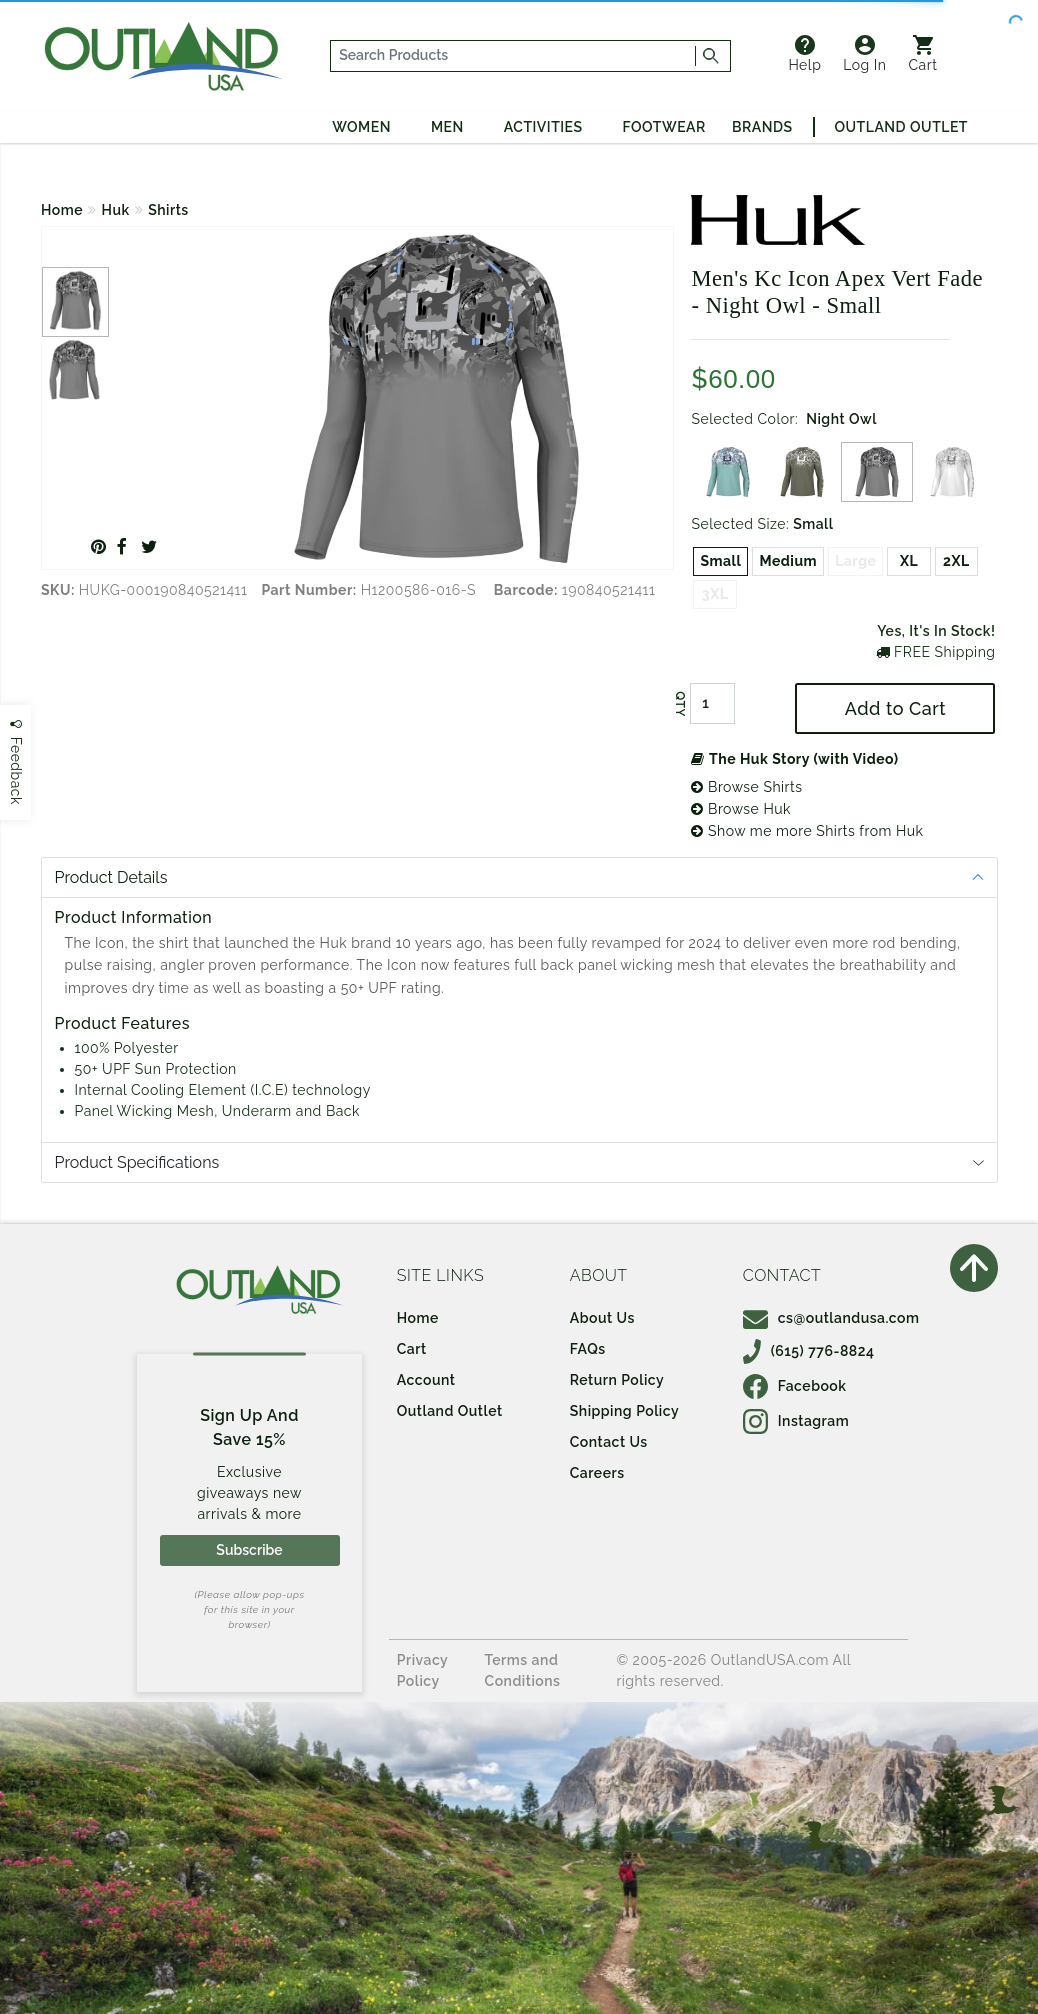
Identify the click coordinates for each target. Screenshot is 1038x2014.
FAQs (588, 1349)
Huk (116, 210)
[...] (513, 56)
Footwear (664, 127)
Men (447, 127)
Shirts (168, 210)
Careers (597, 1473)
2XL (956, 561)
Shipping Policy (624, 1411)
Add (895, 708)
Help (804, 54)
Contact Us (609, 1442)
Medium (788, 561)
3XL (715, 594)
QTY (680, 704)
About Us (602, 1318)
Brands (762, 127)
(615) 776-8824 (809, 1351)
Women (361, 127)
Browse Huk (740, 809)
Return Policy (617, 1380)
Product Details (111, 877)
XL (909, 561)
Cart (922, 54)
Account (426, 1380)
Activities (543, 127)
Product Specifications (137, 1162)
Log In (864, 54)
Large (855, 561)
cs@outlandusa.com (831, 1318)
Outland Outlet (901, 127)
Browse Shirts (746, 787)
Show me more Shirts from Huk (807, 831)
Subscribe (249, 1550)
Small (720, 561)
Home (62, 210)
